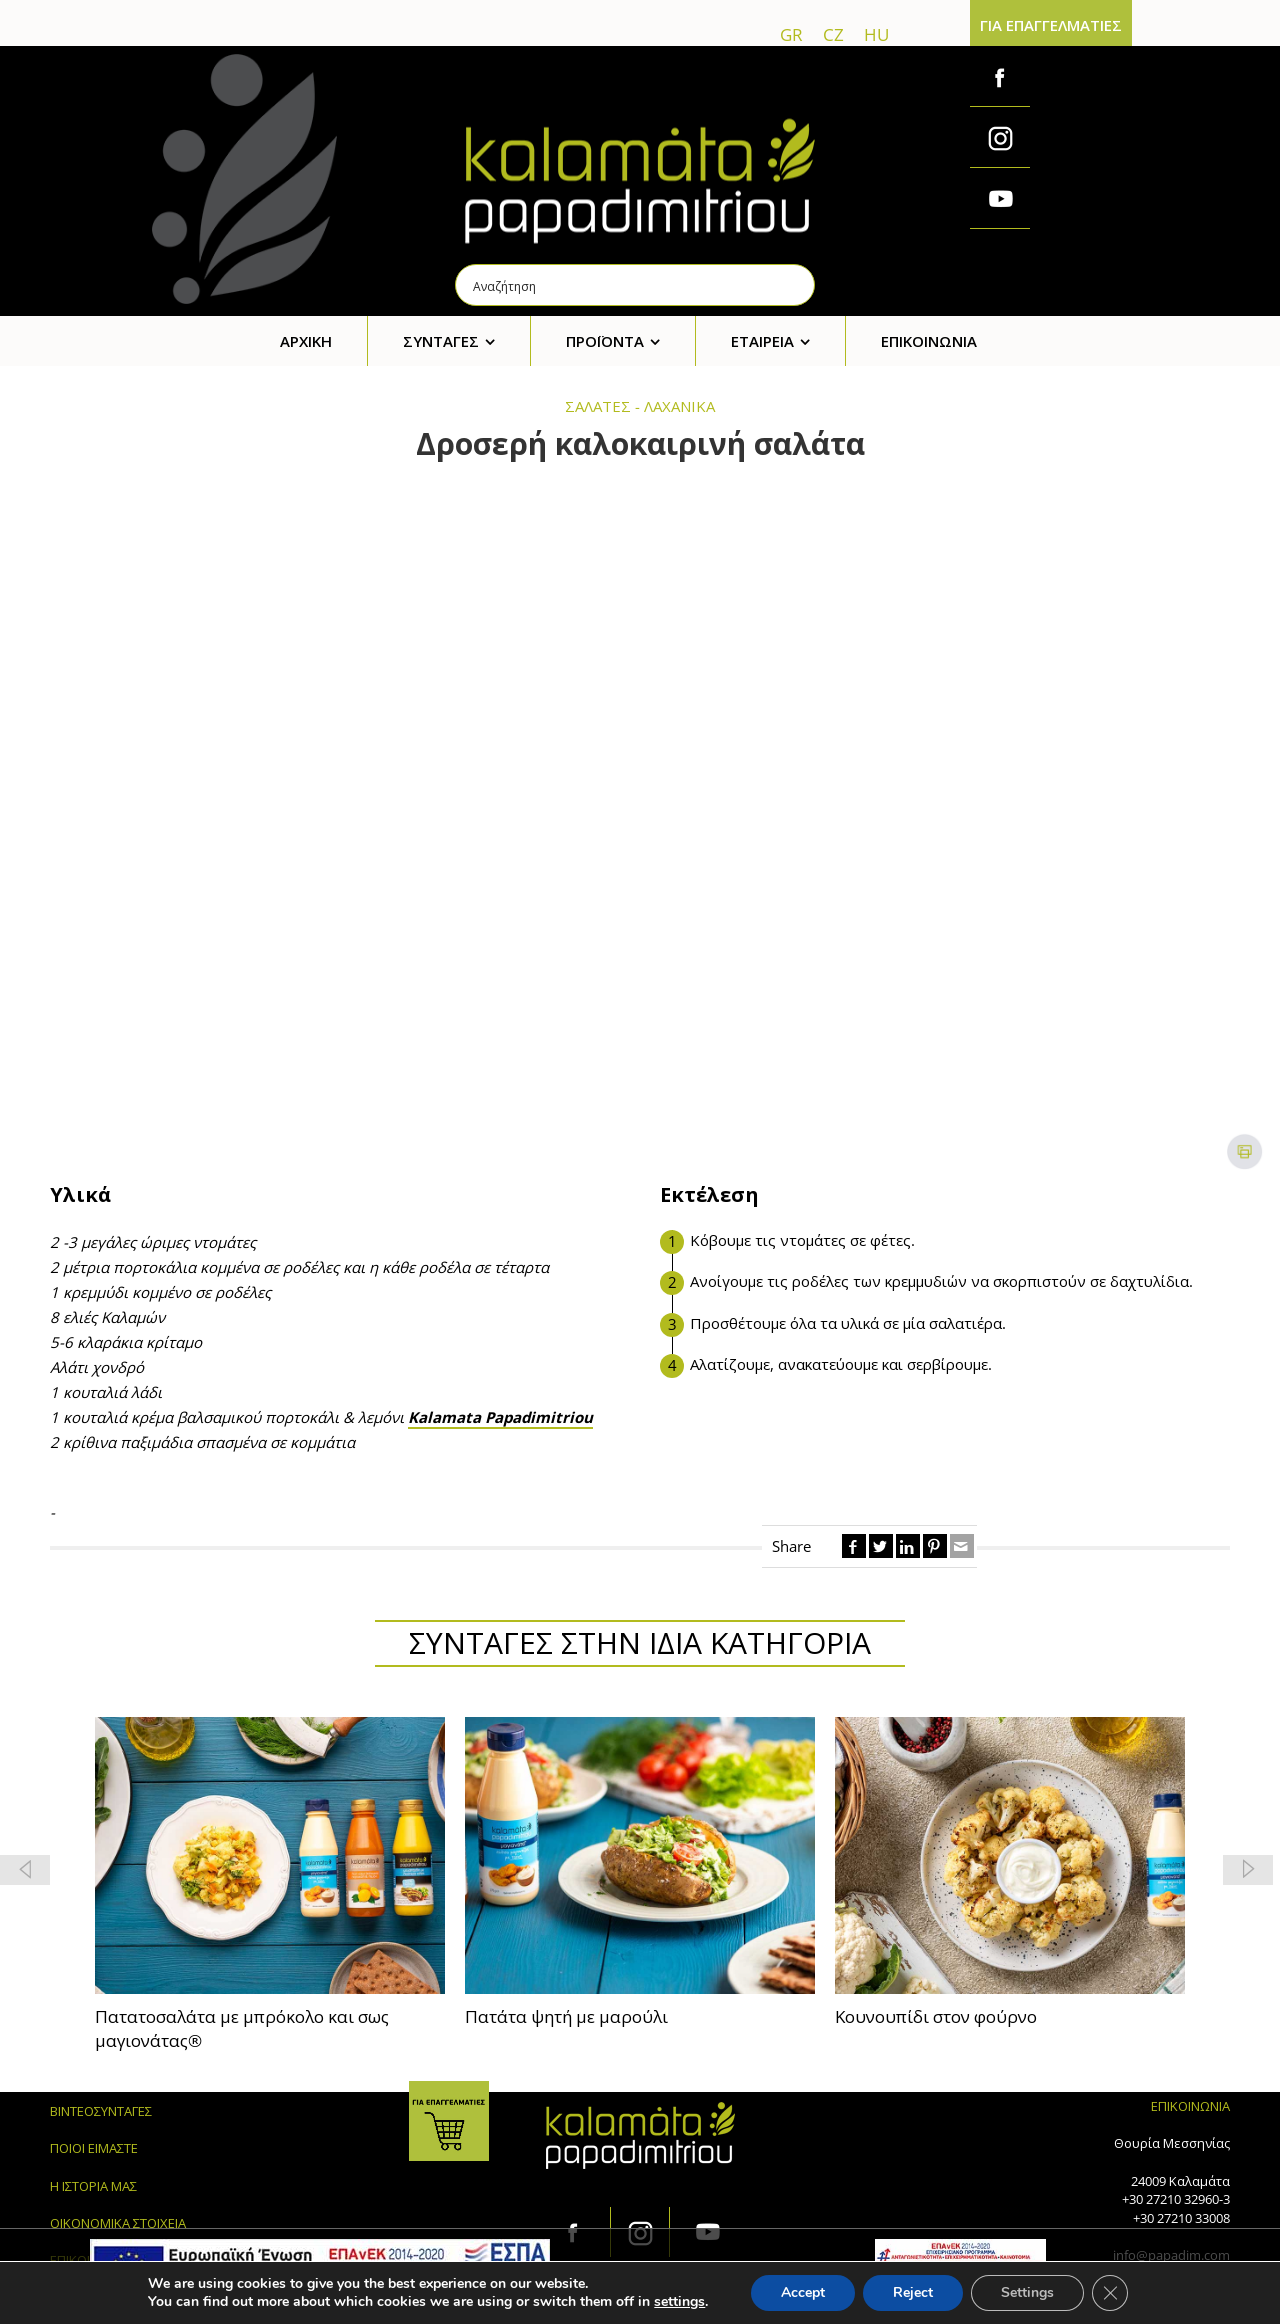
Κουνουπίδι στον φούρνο (936, 2016)
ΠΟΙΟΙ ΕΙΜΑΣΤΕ (94, 2148)
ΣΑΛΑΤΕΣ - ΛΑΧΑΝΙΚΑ (640, 406)
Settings (1027, 2292)
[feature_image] (270, 1854)
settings (679, 2302)
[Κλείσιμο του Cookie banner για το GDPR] (1110, 2293)
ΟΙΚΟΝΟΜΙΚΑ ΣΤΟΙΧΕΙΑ (118, 2223)
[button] (1248, 1870)
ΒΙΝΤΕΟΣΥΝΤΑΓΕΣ (101, 2111)
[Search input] (636, 285)
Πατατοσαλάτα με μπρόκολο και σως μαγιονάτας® (242, 2028)
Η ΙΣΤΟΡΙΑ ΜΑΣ (93, 2186)
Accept (803, 2292)
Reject (913, 2292)
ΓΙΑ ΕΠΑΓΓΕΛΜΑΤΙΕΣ (1051, 25)
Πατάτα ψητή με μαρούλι (566, 2016)
